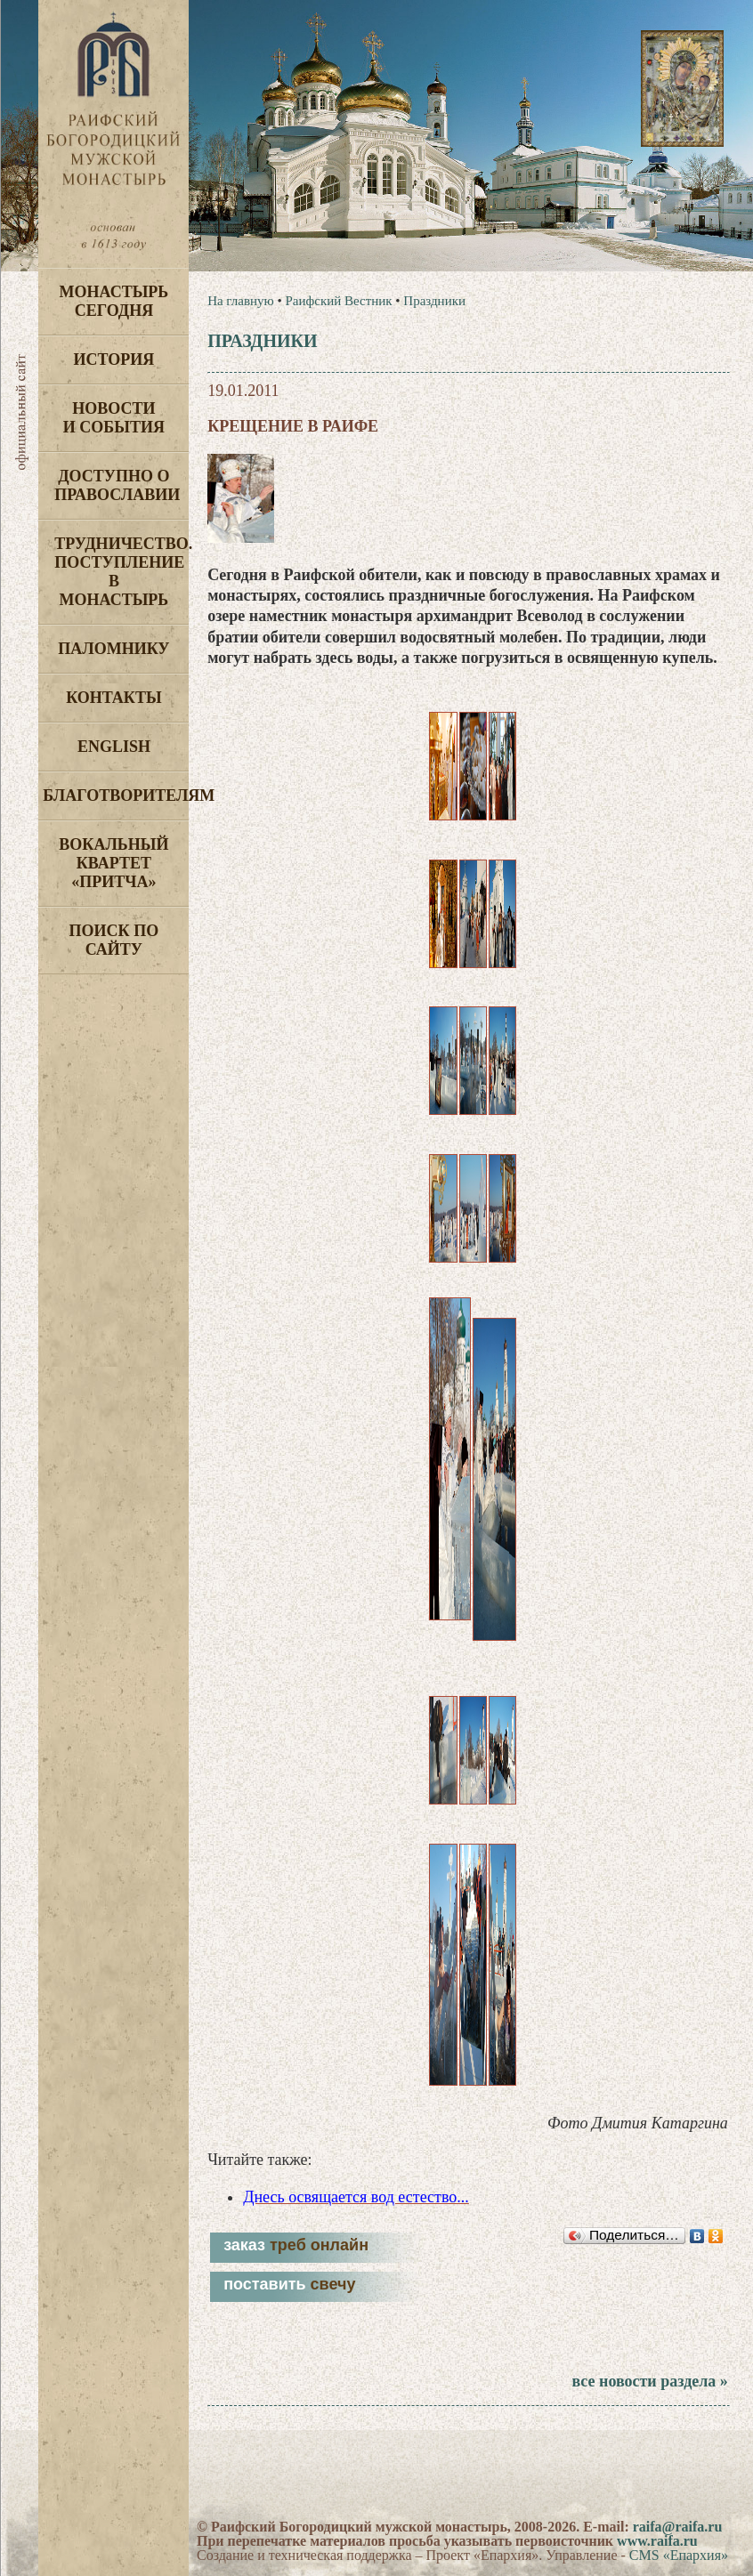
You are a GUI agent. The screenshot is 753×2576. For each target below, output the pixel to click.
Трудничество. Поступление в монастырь (121, 572)
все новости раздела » (649, 2381)
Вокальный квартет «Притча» (113, 863)
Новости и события (114, 418)
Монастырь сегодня (114, 301)
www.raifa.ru (657, 2540)
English (113, 746)
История (114, 359)
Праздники (434, 301)
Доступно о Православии (117, 485)
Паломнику (113, 649)
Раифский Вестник (338, 301)
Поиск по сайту (114, 940)
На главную (240, 301)
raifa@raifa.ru (678, 2526)
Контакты (113, 698)
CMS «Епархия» (678, 2555)
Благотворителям (116, 795)
